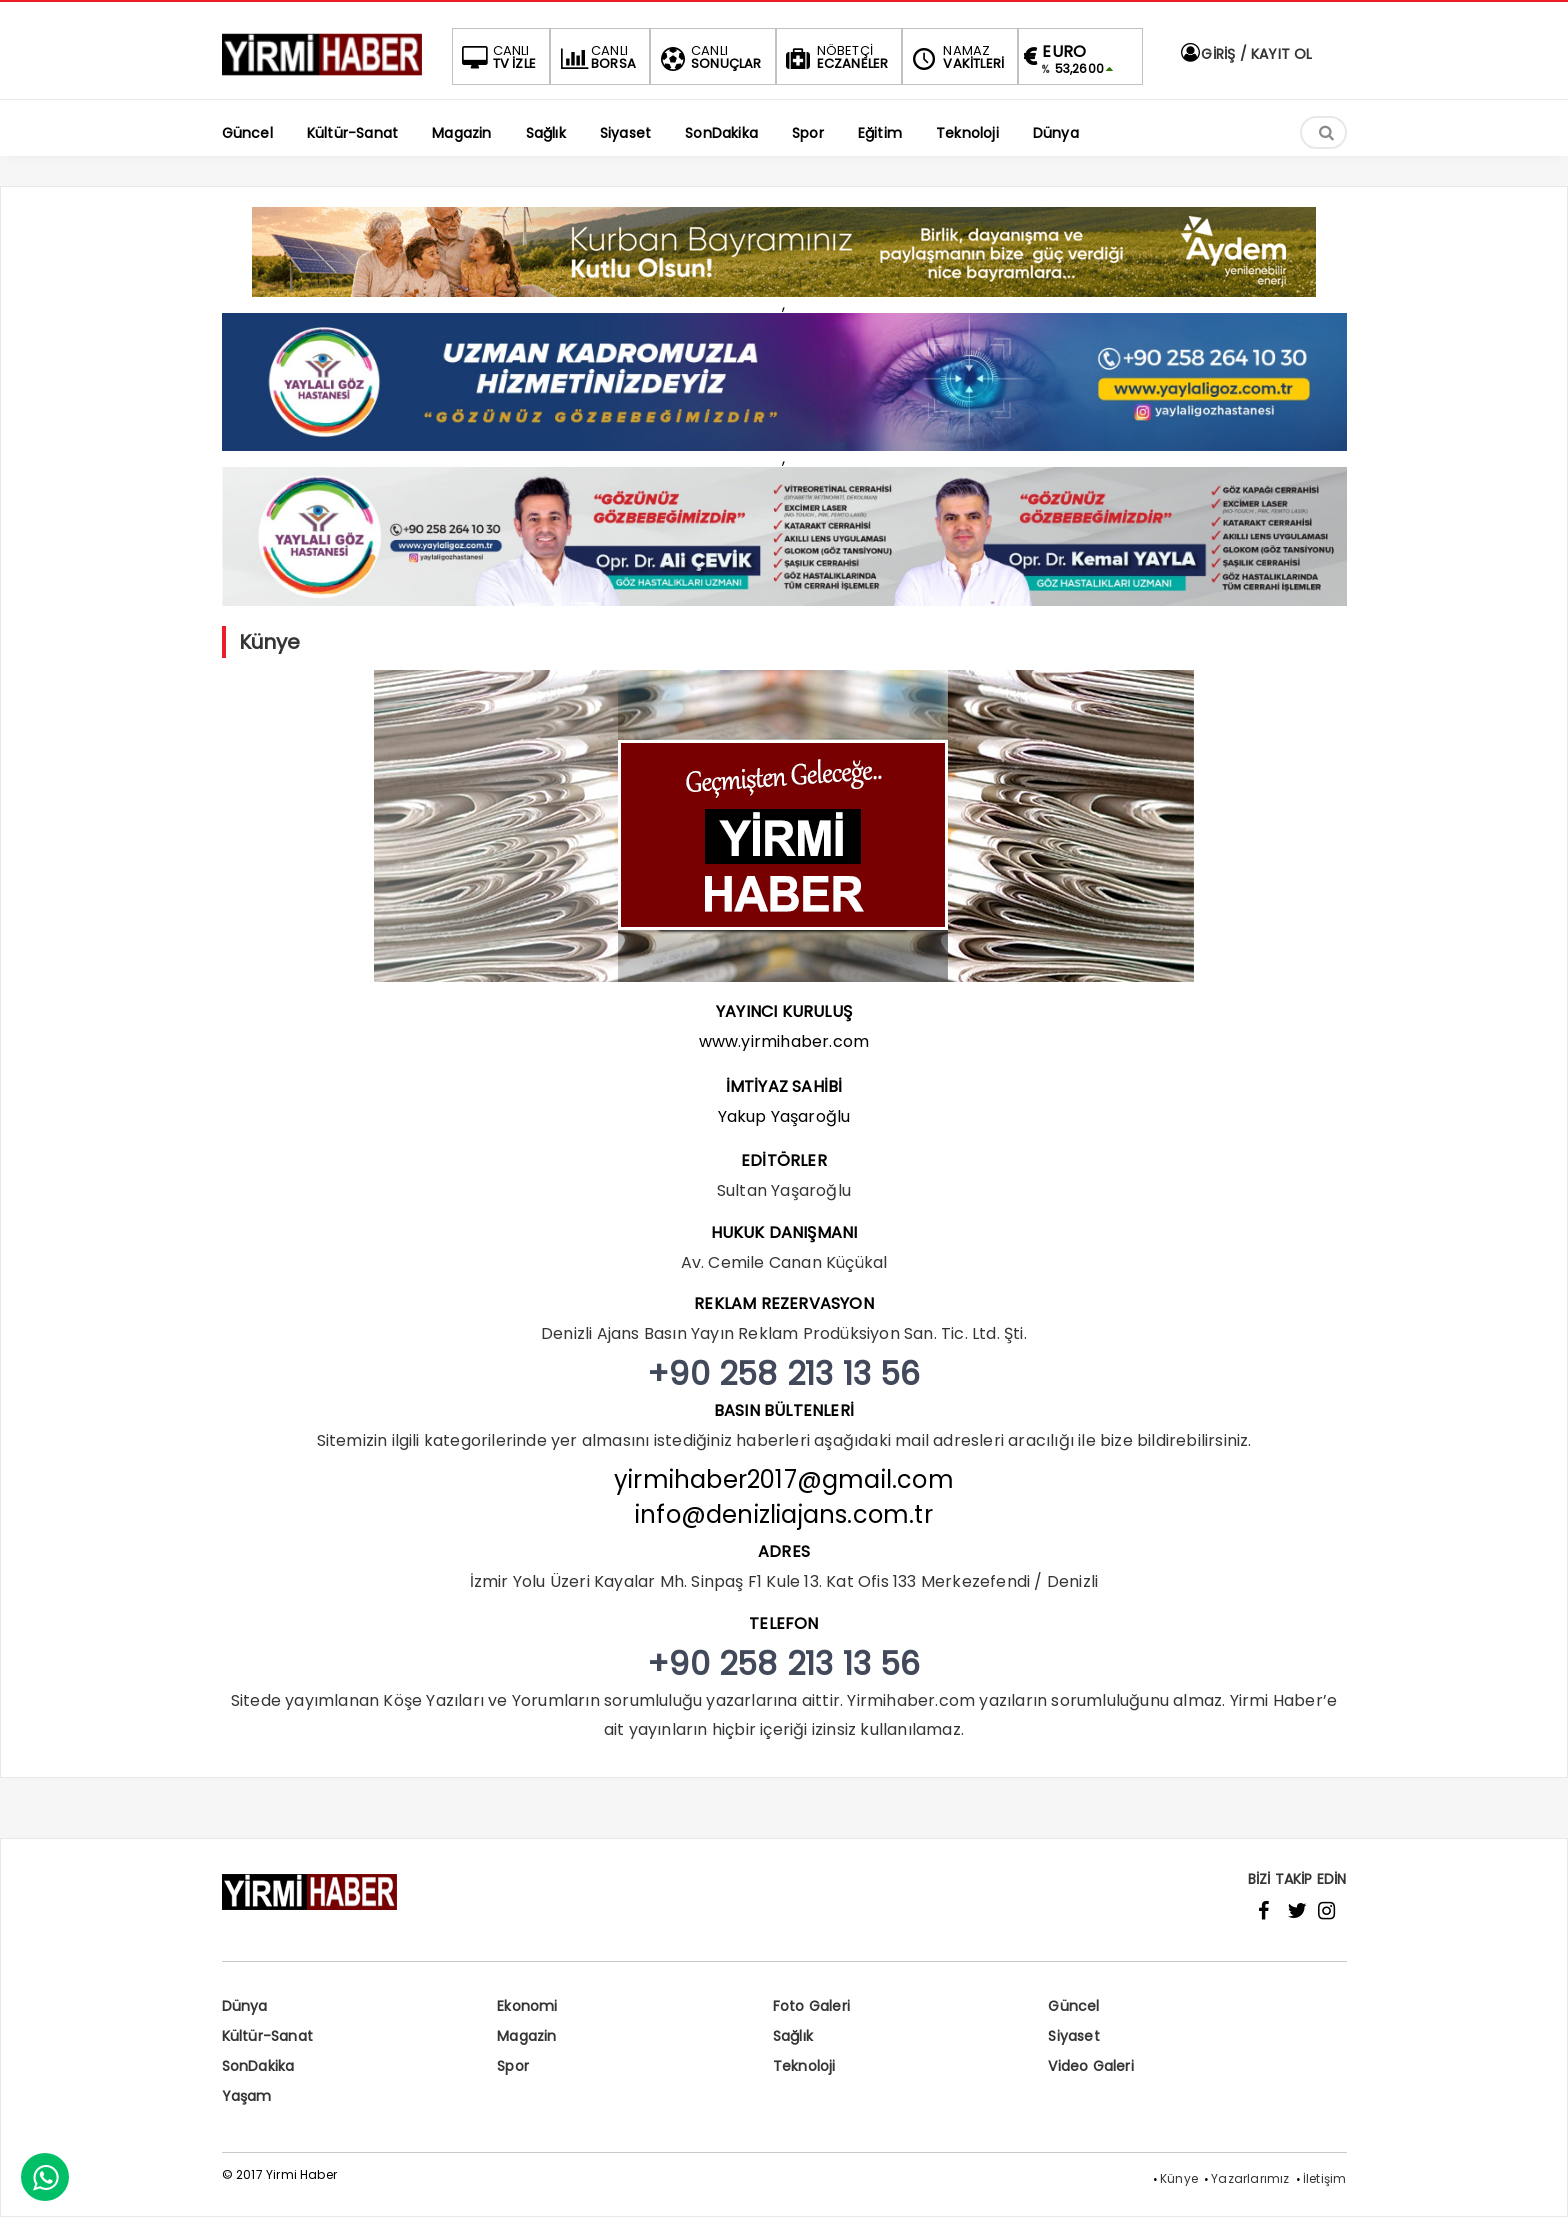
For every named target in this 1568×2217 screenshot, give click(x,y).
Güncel (1073, 2006)
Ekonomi (527, 2006)
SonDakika (258, 2066)
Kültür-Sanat (267, 2036)
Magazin (526, 2036)
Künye (1179, 2178)
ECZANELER (835, 57)
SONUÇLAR (709, 57)
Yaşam (247, 2096)
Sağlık (793, 2036)
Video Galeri (1090, 2066)
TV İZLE (497, 57)
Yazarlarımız (1250, 2178)
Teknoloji (804, 2066)
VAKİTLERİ (956, 57)
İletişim (1325, 2178)
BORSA (596, 57)
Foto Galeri (811, 2006)
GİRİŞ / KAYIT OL (1245, 54)
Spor (513, 2066)
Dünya (245, 2006)
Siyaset (1073, 2036)
